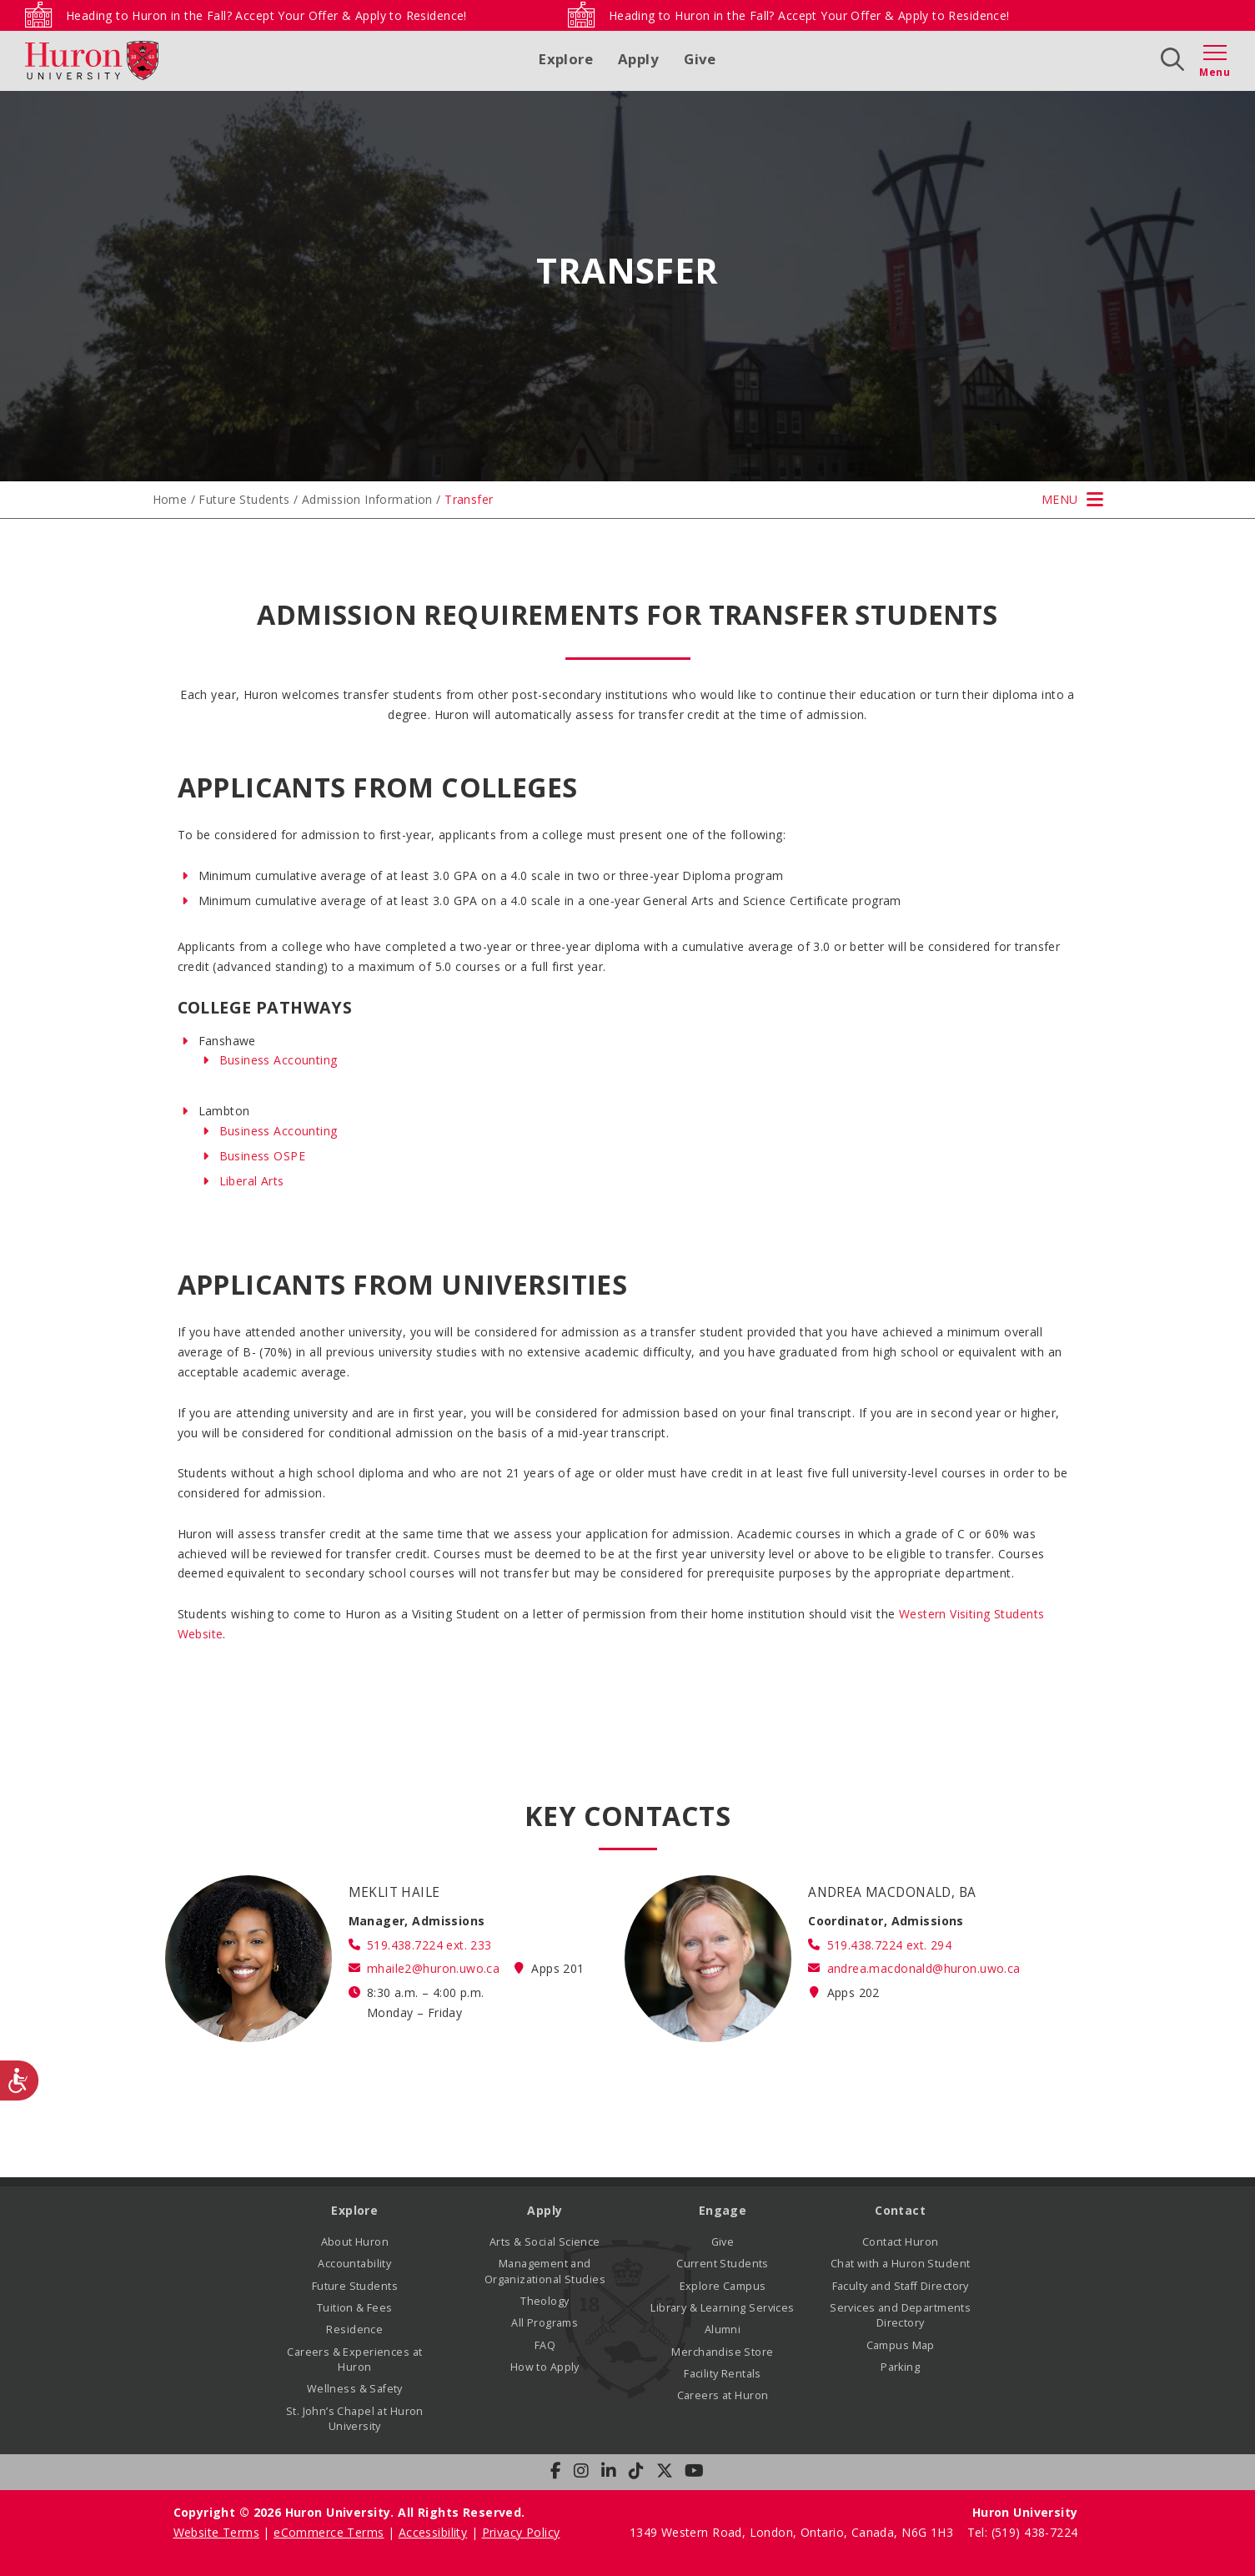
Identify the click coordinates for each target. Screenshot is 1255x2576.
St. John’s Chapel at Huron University (355, 2418)
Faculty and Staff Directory (900, 2286)
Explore (566, 58)
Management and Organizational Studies (544, 2271)
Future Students (243, 499)
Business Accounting (278, 1060)
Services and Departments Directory (900, 2315)
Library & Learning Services (722, 2308)
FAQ (545, 2345)
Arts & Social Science (544, 2242)
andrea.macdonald (924, 1968)
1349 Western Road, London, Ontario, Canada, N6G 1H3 (793, 2532)
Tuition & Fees (355, 2308)
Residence (354, 2329)
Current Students (722, 2264)
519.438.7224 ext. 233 (429, 1945)
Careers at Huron (723, 2395)
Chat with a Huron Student (901, 2264)
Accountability (354, 2264)
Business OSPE (262, 1156)
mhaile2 (433, 1968)
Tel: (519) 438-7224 (1022, 2532)
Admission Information (367, 499)
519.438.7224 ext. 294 (889, 1945)
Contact (900, 2210)
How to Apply (545, 2367)
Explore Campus (723, 2286)
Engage (723, 2210)
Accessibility (433, 2532)
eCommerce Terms (329, 2532)
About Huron (355, 2242)
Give (700, 58)
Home (170, 499)
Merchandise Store (722, 2352)
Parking (900, 2367)
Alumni (723, 2329)
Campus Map (900, 2345)
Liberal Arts (251, 1181)
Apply (638, 58)
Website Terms (216, 2532)
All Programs (544, 2323)
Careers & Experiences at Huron (354, 2359)
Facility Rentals (722, 2374)
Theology (544, 2301)
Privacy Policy (521, 2532)
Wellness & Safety (355, 2389)
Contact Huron (900, 2242)
